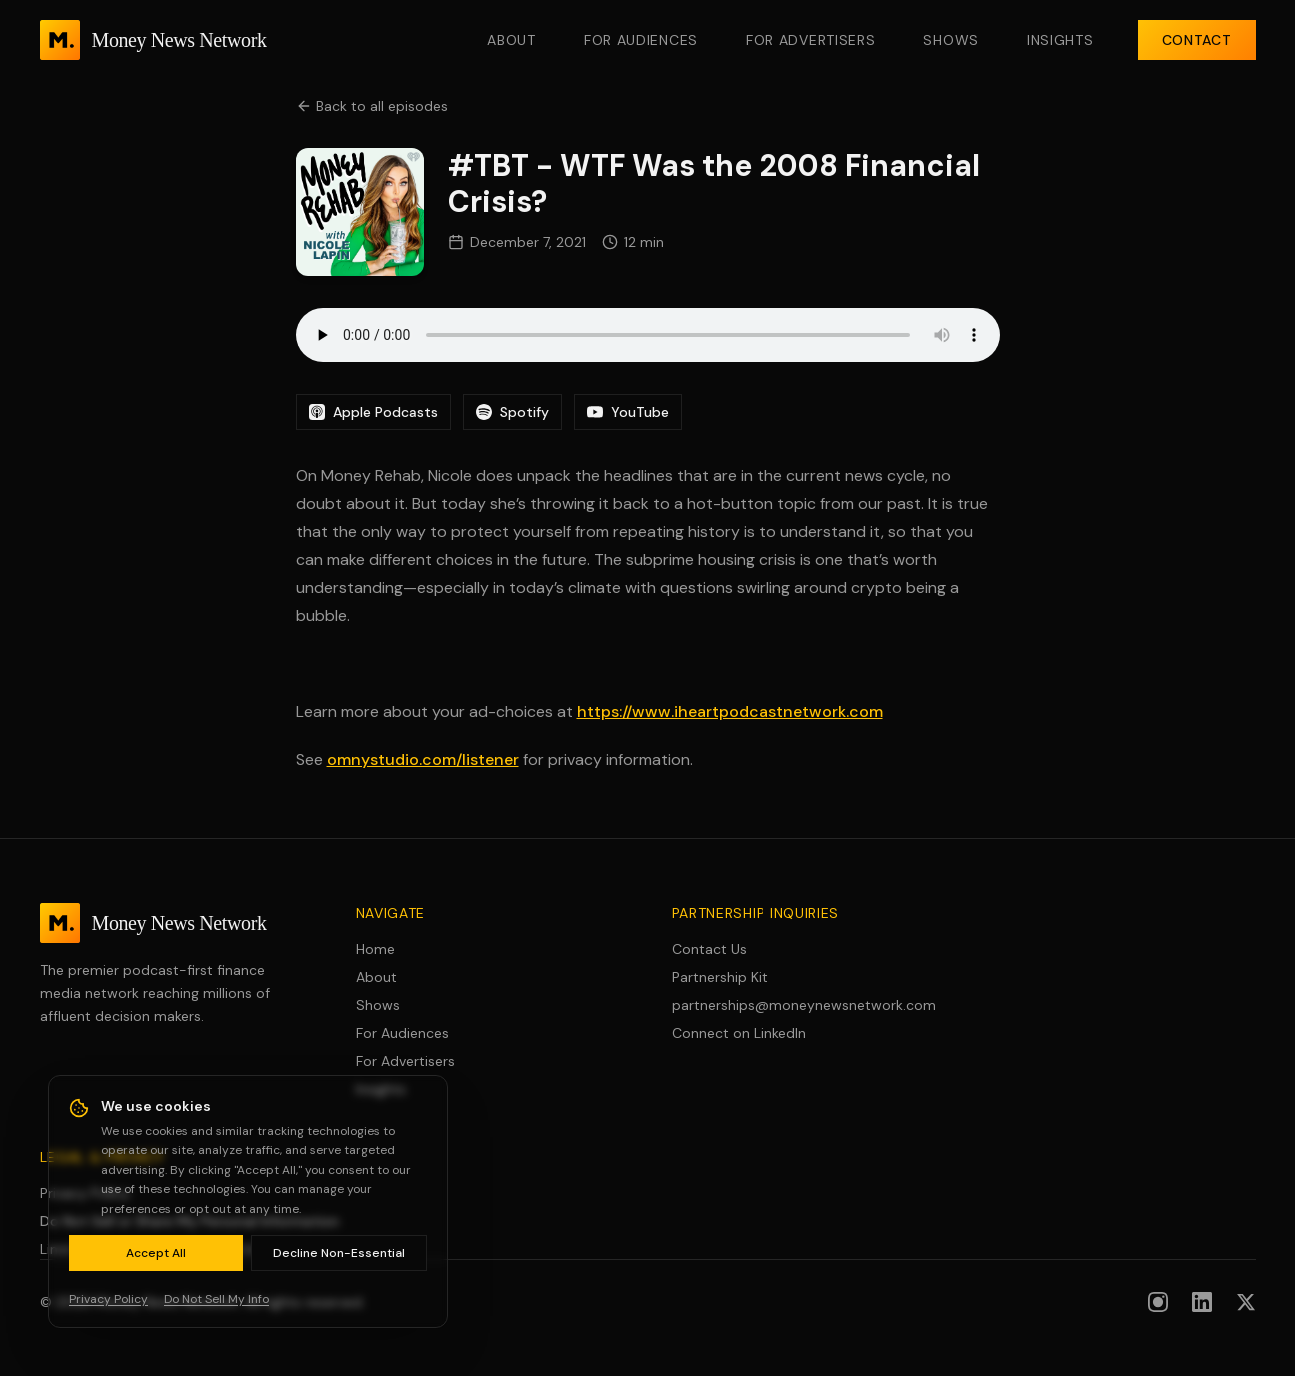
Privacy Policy (85, 1193)
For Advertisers (811, 40)
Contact (1197, 40)
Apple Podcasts (373, 412)
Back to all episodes (372, 106)
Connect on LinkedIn (739, 1033)
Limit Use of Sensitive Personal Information (181, 1249)
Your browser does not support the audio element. (648, 335)
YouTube (628, 412)
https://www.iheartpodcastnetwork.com (730, 711)
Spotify (512, 412)
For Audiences (641, 40)
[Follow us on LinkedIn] (1202, 1302)
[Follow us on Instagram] (1158, 1302)
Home (375, 949)
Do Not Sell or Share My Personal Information (189, 1221)
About (511, 40)
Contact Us (709, 949)
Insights (1060, 40)
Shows (951, 40)
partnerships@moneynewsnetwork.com (804, 1005)
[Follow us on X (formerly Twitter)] (1246, 1302)
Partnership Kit (720, 977)
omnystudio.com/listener (423, 759)
